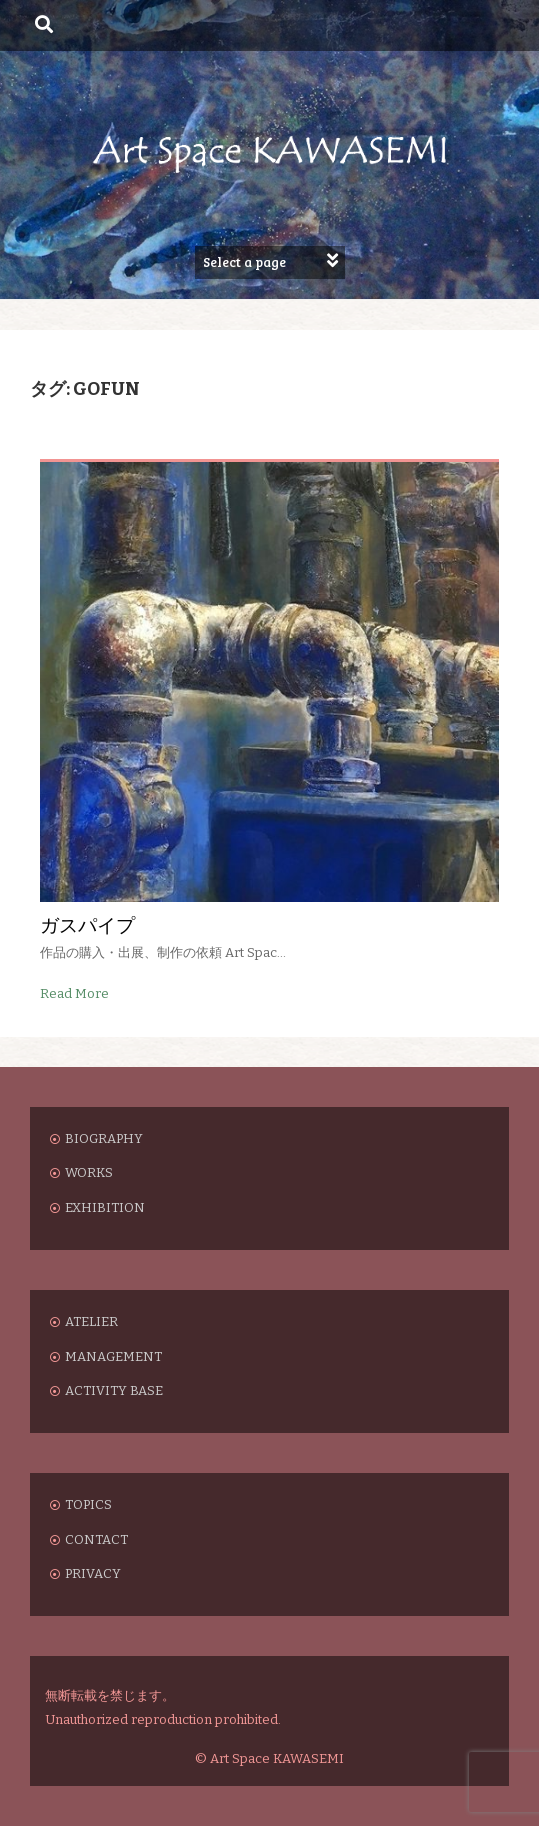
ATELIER (91, 1321)
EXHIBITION (105, 1207)
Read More (74, 993)
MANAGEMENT (113, 1356)
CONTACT (96, 1539)
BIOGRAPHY (104, 1138)
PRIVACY (93, 1573)
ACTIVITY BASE (114, 1390)
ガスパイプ (87, 924)
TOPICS (88, 1504)
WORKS (89, 1172)
